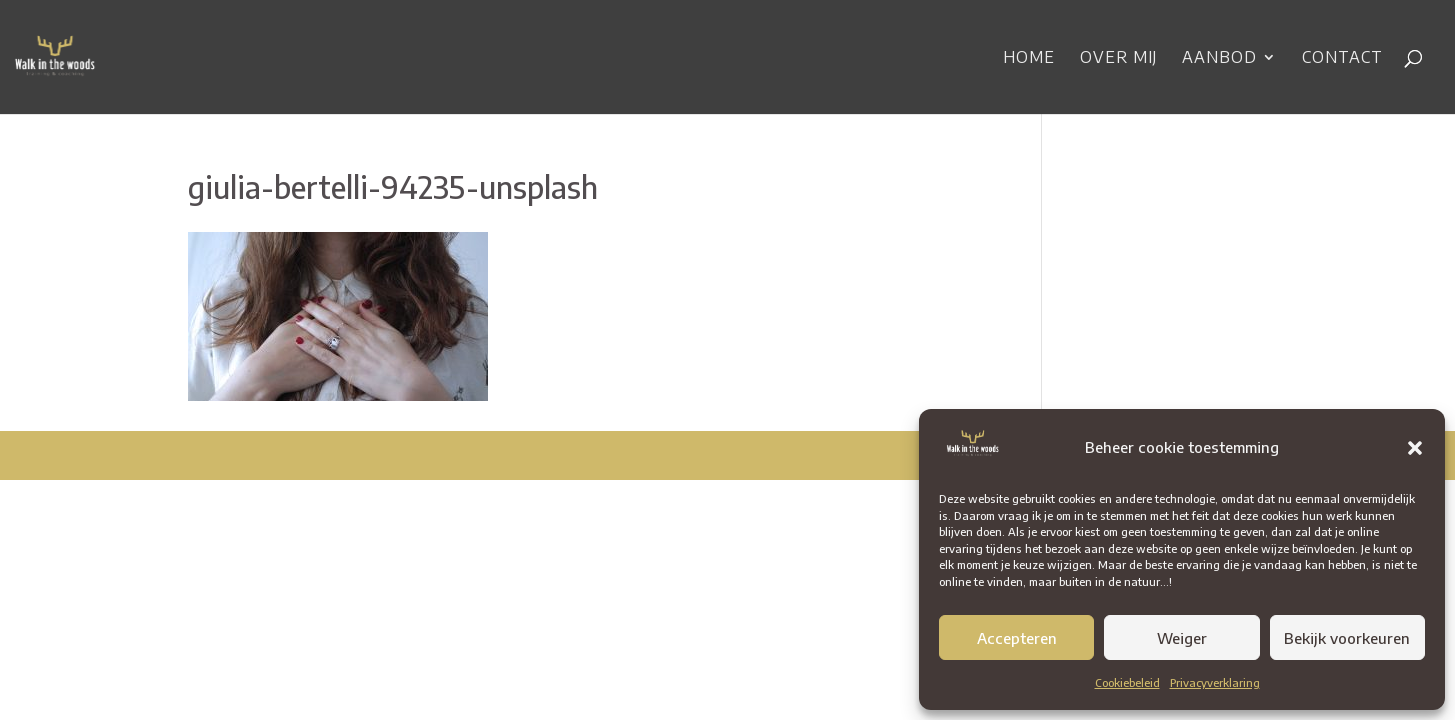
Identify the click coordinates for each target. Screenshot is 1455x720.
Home (1029, 58)
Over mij (1118, 58)
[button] (1415, 448)
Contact (1342, 58)
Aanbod (1219, 58)
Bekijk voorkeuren (1347, 638)
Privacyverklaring (1215, 682)
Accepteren (1017, 638)
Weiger (1182, 638)
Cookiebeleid (1127, 682)
